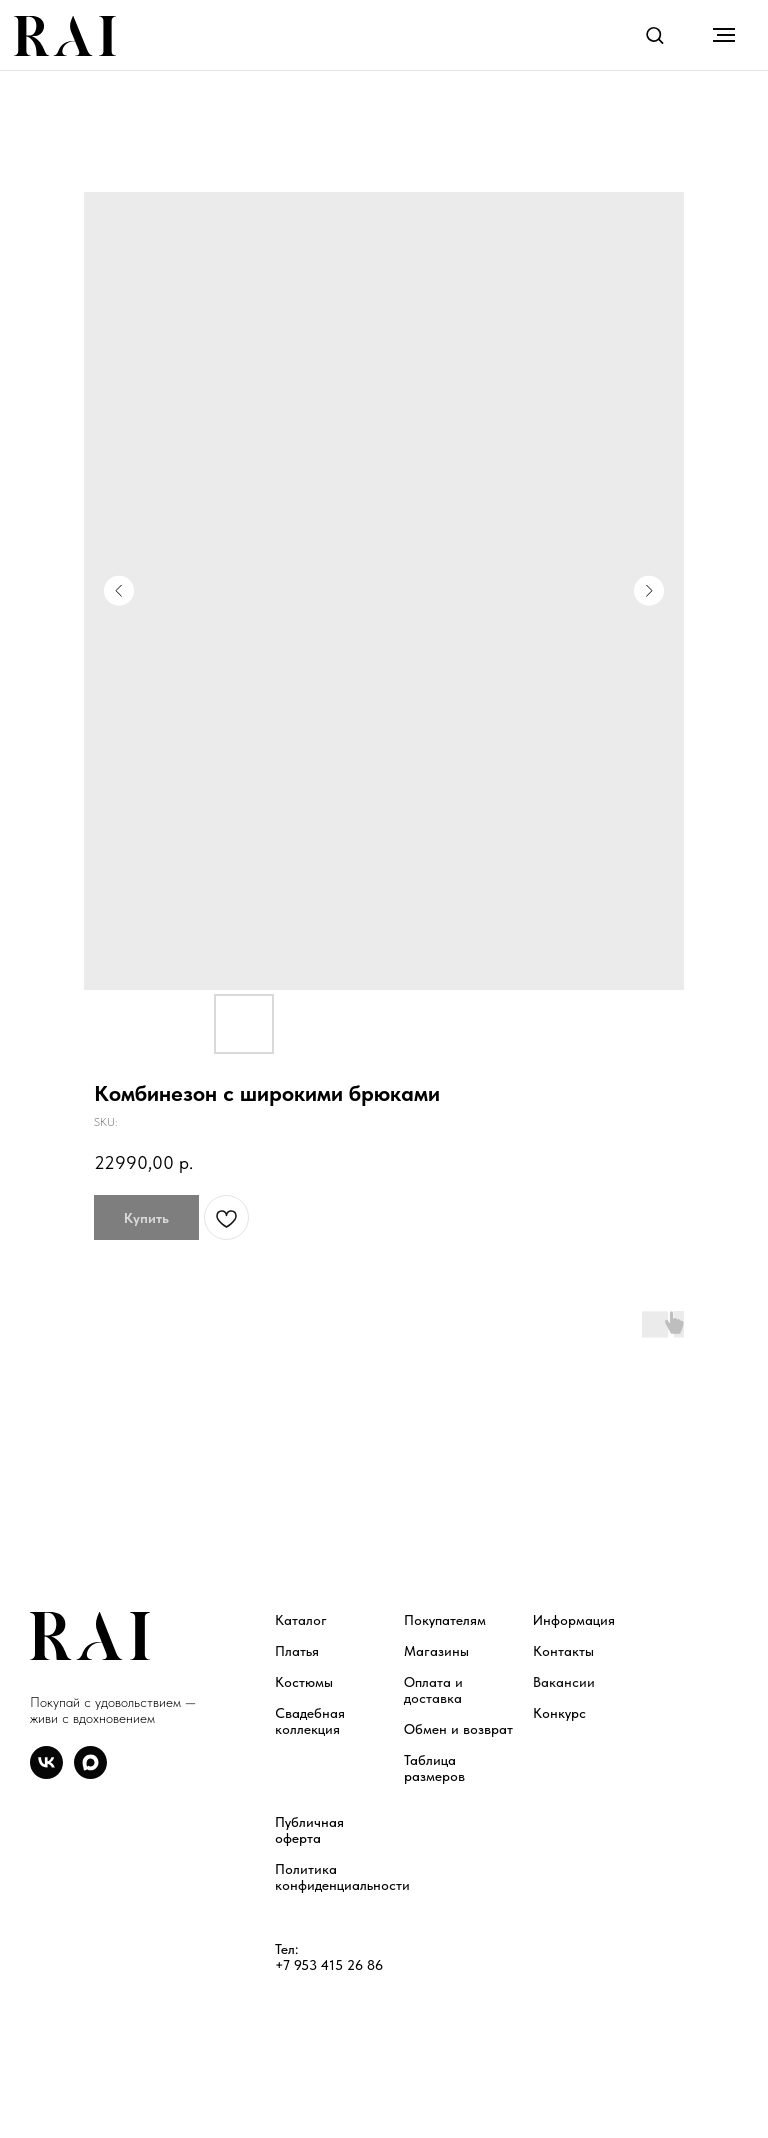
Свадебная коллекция (310, 1721)
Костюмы (304, 1682)
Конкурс (559, 1713)
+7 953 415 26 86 (329, 1965)
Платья (297, 1651)
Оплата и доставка (433, 1690)
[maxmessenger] (90, 1773)
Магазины (436, 1651)
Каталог (301, 1620)
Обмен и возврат (458, 1729)
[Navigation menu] (724, 35)
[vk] (46, 1773)
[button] (654, 34)
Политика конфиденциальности (342, 1877)
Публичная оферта (309, 1830)
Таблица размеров (434, 1768)
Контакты (563, 1651)
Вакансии (564, 1682)
